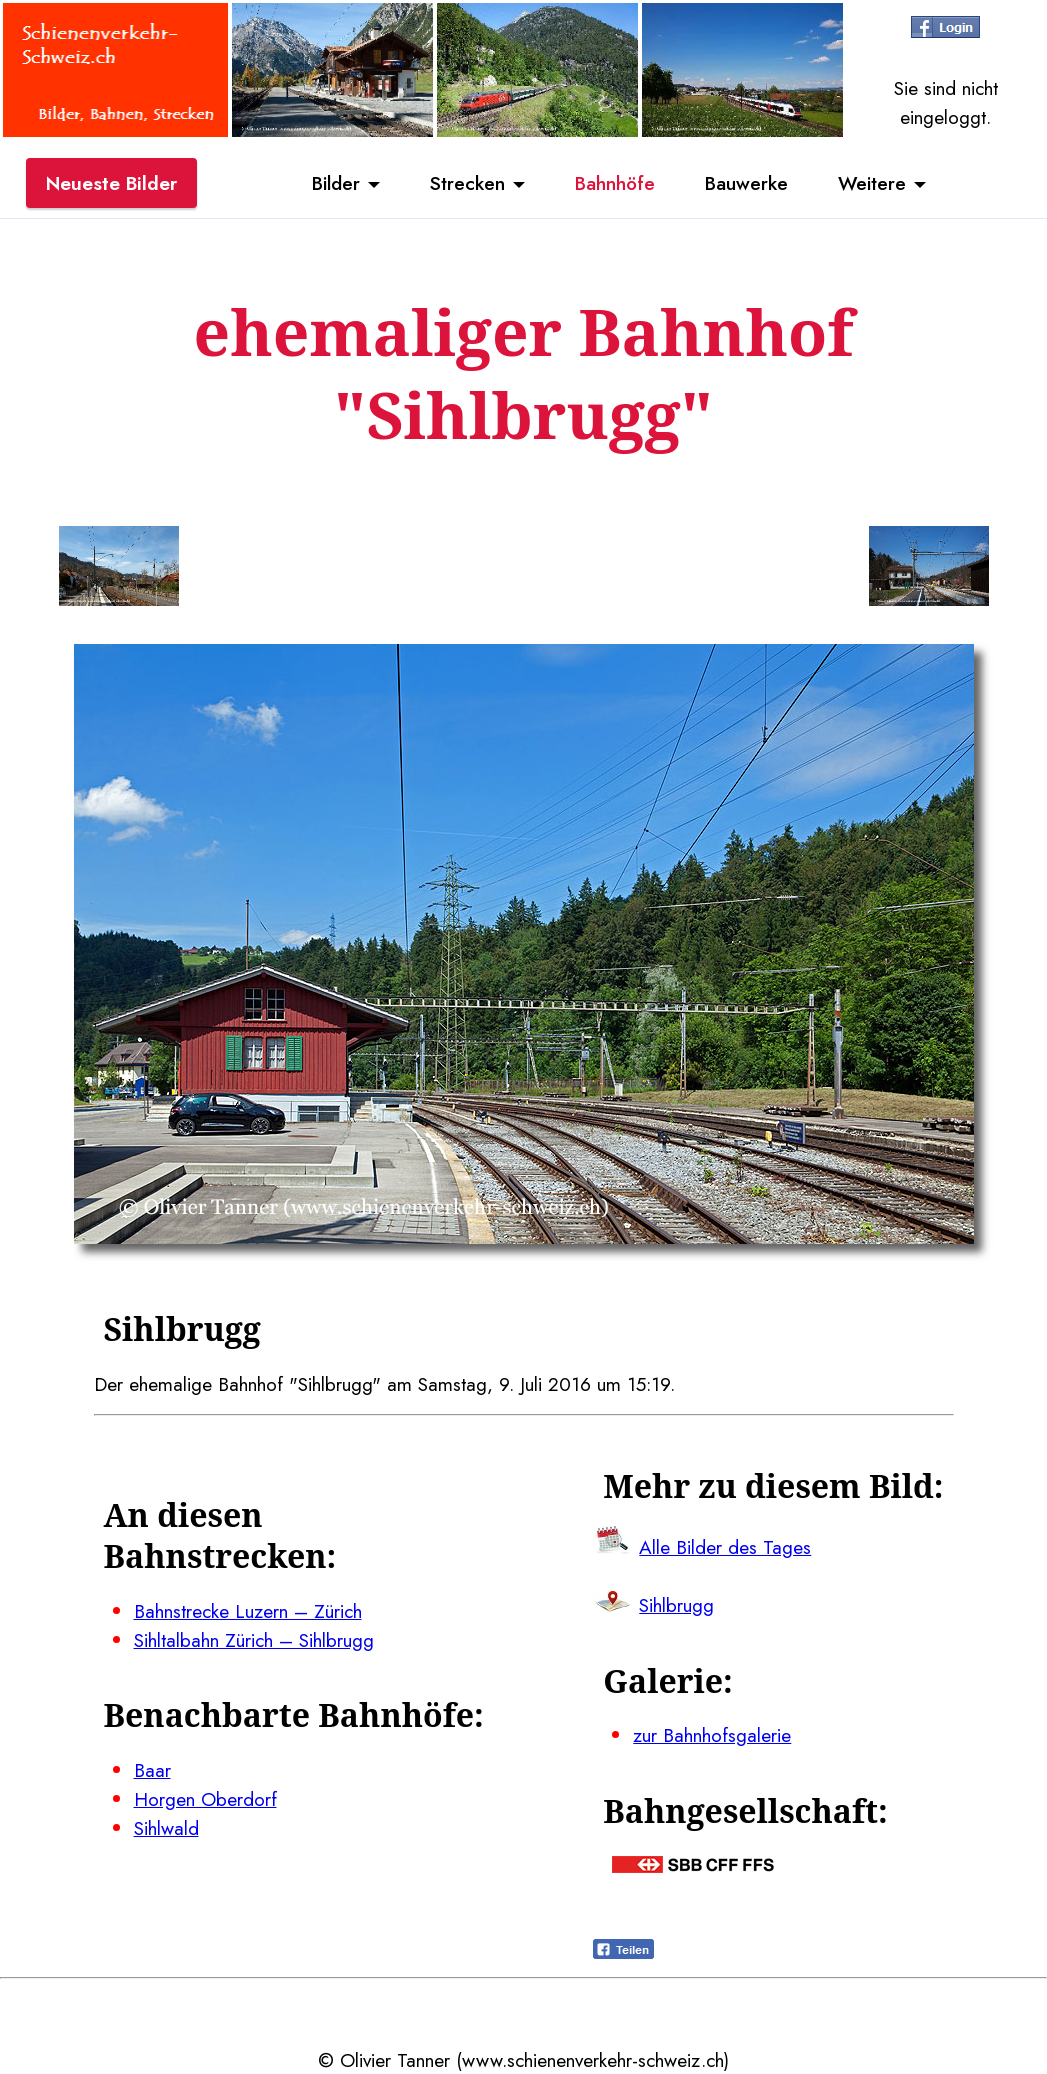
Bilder (336, 183)
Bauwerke (746, 183)
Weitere (872, 183)
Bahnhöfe (615, 183)
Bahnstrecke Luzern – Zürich (248, 1611)
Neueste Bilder (111, 183)
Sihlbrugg (676, 1605)
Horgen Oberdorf (205, 1799)
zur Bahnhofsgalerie (712, 1735)
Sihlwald (166, 1828)
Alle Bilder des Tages (725, 1547)
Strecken (467, 183)
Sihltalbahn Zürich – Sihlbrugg (254, 1640)
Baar (152, 1770)
